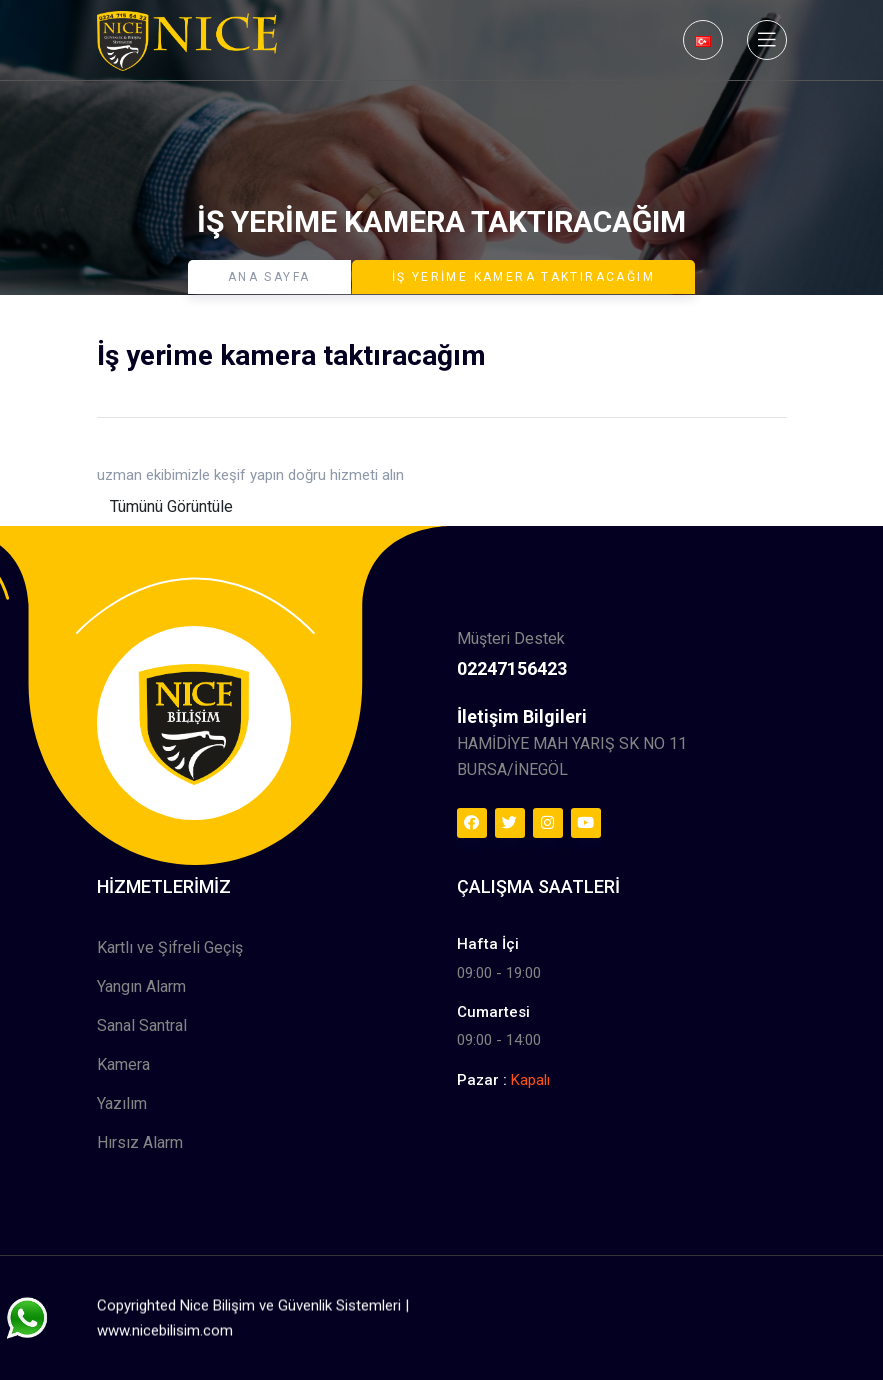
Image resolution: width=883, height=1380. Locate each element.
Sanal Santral (142, 1025)
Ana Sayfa (269, 277)
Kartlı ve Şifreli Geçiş (170, 947)
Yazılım (122, 1103)
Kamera (123, 1064)
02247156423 (512, 668)
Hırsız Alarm (140, 1142)
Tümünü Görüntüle (171, 506)
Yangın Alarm (141, 986)
